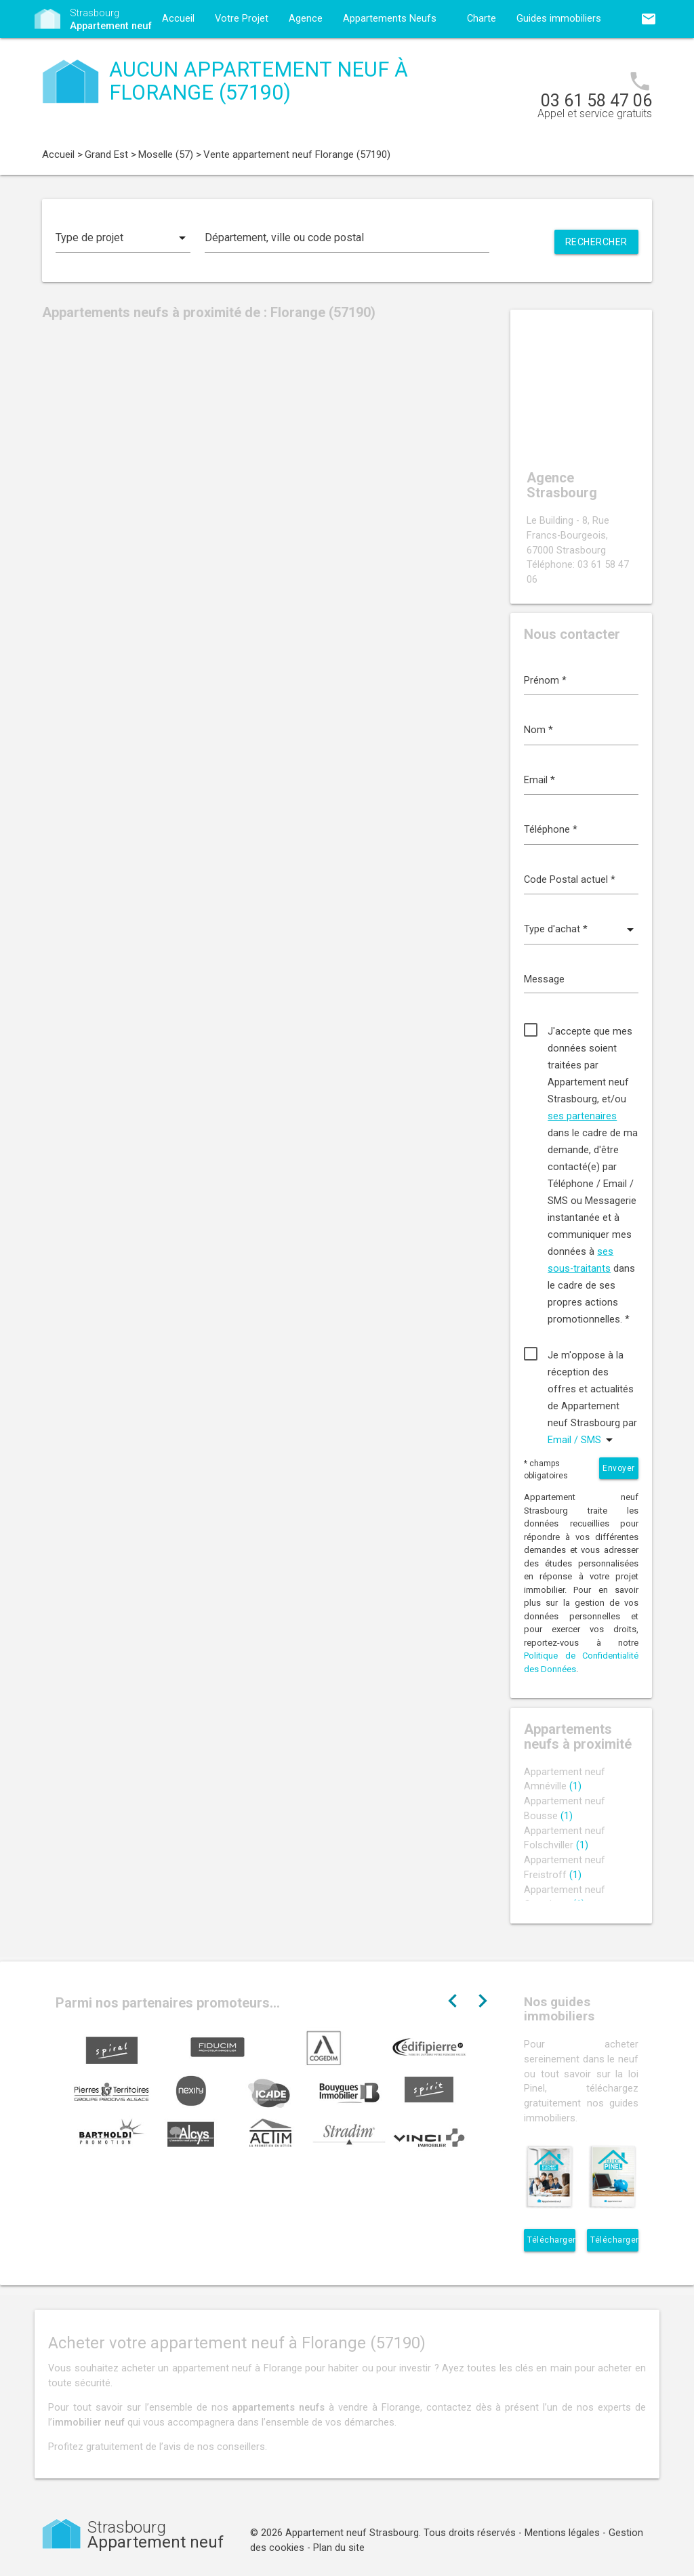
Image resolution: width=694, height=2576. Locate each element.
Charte (481, 18)
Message (544, 979)
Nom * (538, 730)
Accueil (178, 18)
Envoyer (619, 1468)
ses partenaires (582, 1116)
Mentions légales (562, 2533)
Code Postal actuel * (569, 880)
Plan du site (339, 2548)
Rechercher (596, 241)
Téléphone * (550, 829)
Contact (179, 56)
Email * (539, 780)
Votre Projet (241, 18)
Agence (306, 18)
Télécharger (551, 2240)
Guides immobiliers (558, 18)
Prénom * (545, 680)
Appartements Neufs (389, 18)
